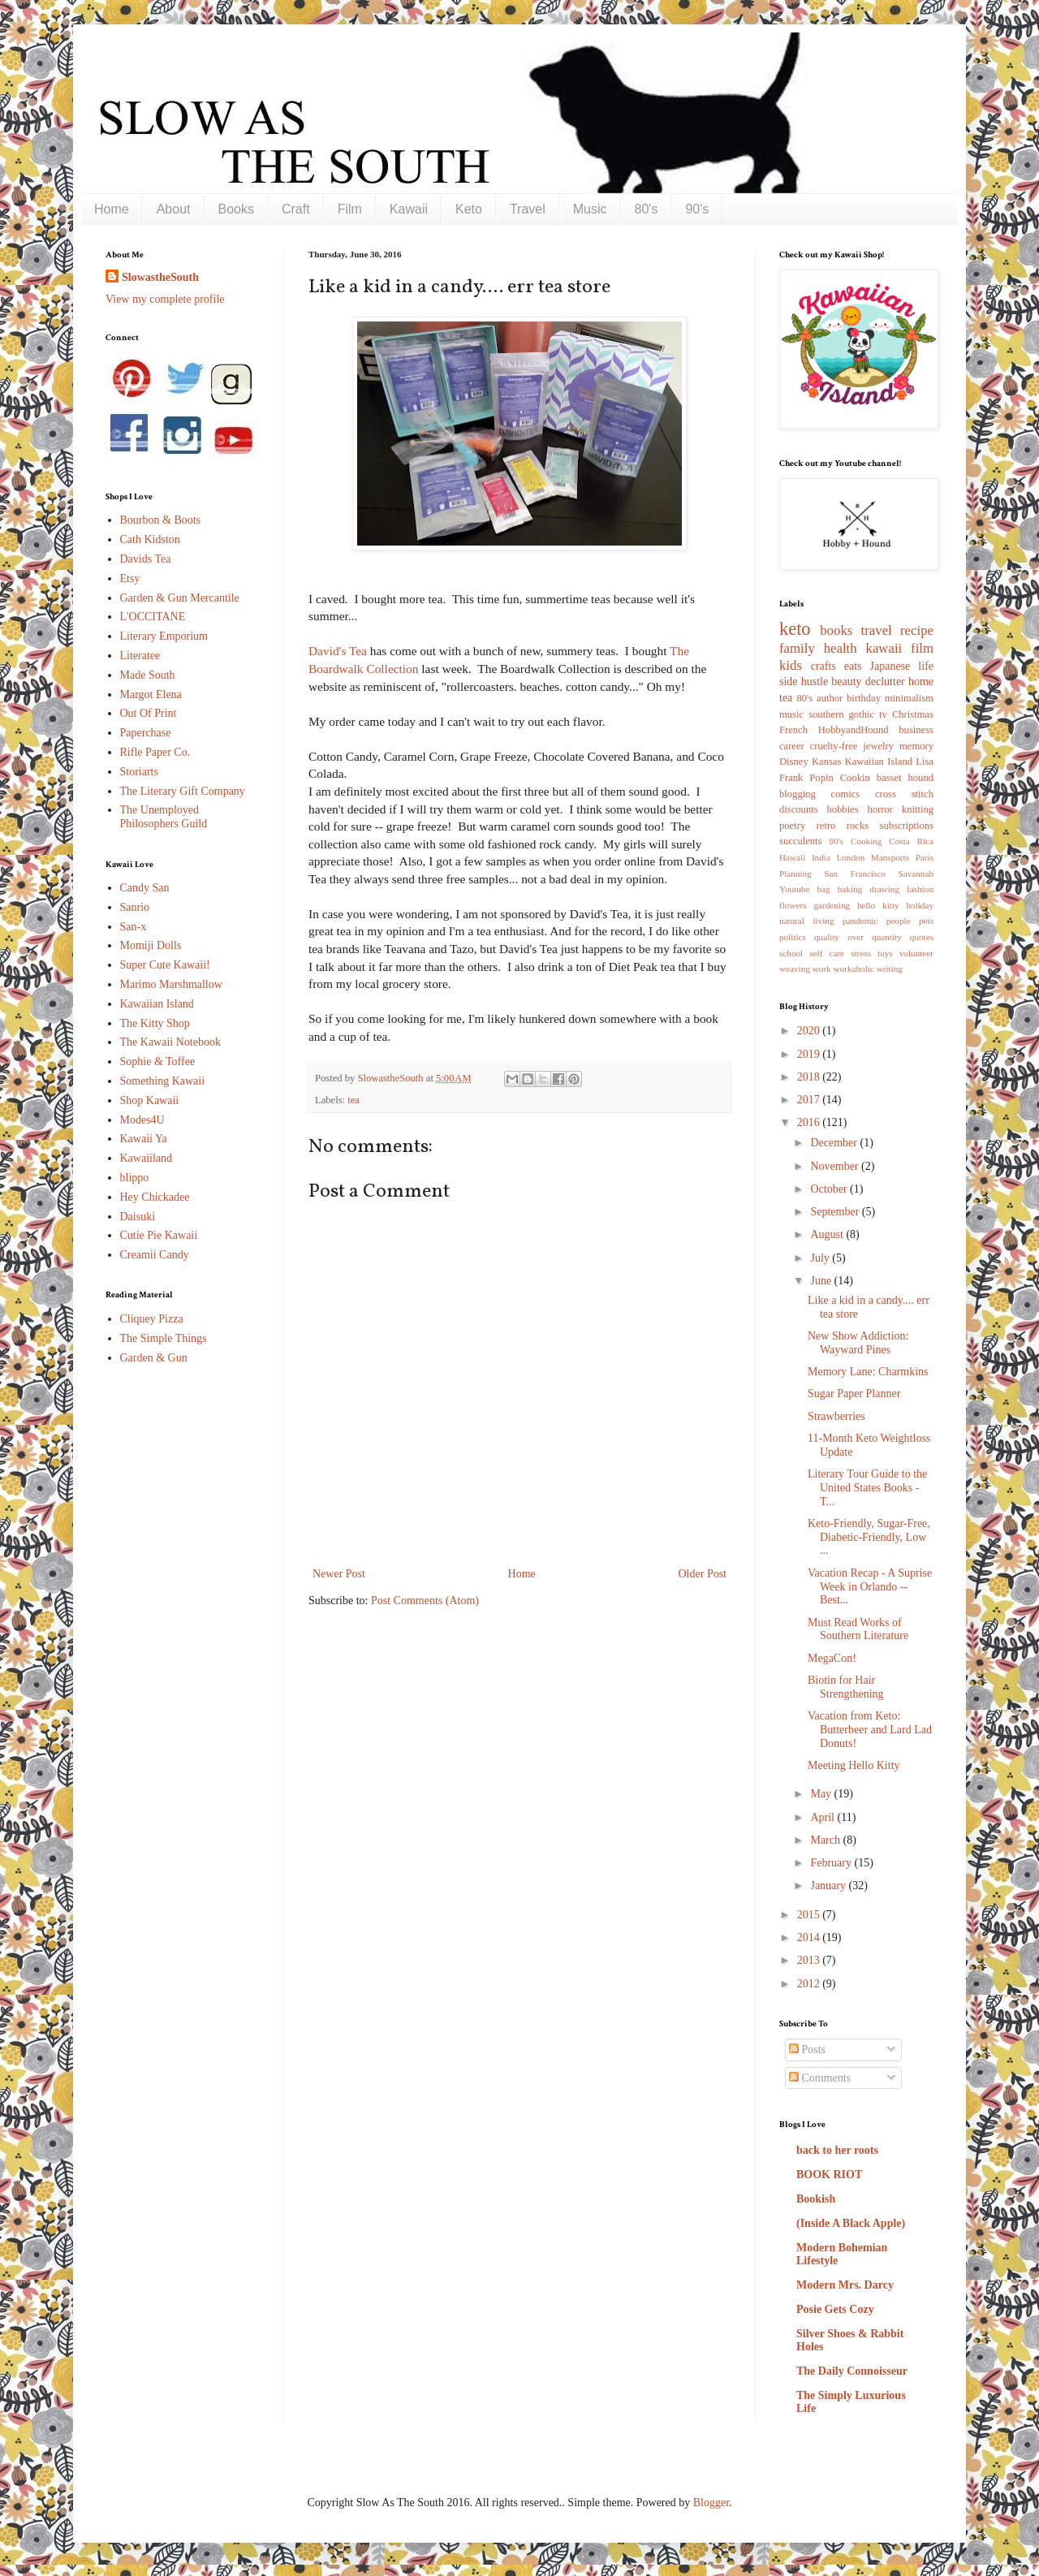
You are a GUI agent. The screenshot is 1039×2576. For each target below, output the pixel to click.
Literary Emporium (164, 636)
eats (853, 666)
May (822, 1794)
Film (350, 209)
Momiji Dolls (151, 945)
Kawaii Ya (143, 1139)
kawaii (883, 648)
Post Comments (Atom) (425, 1600)
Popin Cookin (839, 777)
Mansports (890, 857)
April (823, 1817)
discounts (798, 809)
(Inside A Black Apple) (850, 2223)
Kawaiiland (146, 1158)
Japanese (890, 666)
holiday (919, 905)
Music (590, 209)
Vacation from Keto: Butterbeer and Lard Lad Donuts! (870, 1730)
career (791, 746)
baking (850, 889)
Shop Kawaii (149, 1100)
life (925, 666)
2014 (810, 1937)
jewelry (878, 746)
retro (826, 825)
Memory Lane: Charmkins (868, 1372)
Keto (468, 209)
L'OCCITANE (153, 617)
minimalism (909, 698)
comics (845, 794)
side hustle (803, 681)
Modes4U (142, 1120)
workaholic (854, 968)
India (821, 857)
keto (795, 629)
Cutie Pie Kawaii (159, 1235)
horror (879, 809)
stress (861, 953)
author (830, 698)
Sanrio (135, 907)
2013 (810, 1960)
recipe (916, 630)
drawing (884, 889)
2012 (810, 1984)
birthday (864, 698)
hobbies (842, 809)
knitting (917, 809)
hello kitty (878, 905)
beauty (846, 681)
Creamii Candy (154, 1255)
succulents (800, 841)
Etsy (130, 578)
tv (883, 714)
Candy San (145, 888)
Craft (296, 209)
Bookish (815, 2199)
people (898, 921)
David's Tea (337, 651)
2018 (810, 1077)
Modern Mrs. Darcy (845, 2285)
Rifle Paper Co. (155, 752)
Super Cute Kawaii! (165, 965)
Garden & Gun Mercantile (179, 598)
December (835, 1143)
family (797, 648)
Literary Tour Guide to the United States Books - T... (867, 1488)
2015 (810, 1915)
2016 (810, 1122)
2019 (810, 1054)
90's (697, 209)
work (822, 968)
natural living (806, 921)
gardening (831, 905)
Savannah (916, 873)
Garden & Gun (154, 1358)
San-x (133, 927)
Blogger (711, 2502)
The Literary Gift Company (182, 791)
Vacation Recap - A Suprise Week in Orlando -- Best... (870, 1587)
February (832, 1863)
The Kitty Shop (155, 1023)
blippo (134, 1177)
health (840, 648)
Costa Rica (911, 841)
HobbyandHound (853, 730)
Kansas (826, 761)
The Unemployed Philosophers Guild (164, 817)
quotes (921, 937)
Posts (807, 2049)
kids (790, 665)
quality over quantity (858, 937)
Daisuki (138, 1216)
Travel (527, 209)
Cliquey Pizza (151, 1319)
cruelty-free (834, 746)
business (916, 730)
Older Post (703, 1574)
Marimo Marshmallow (171, 984)
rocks (858, 825)
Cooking (866, 841)
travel (876, 630)
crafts (823, 666)
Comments (820, 2078)
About (174, 209)
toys (885, 953)
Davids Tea (145, 559)
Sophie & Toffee (158, 1061)
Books (236, 209)
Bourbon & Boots (160, 520)
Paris (924, 857)
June (822, 1281)
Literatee (140, 655)
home (920, 681)
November (835, 1166)
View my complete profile (165, 299)
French (793, 730)
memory (916, 746)
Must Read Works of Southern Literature (858, 1629)
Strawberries (836, 1416)
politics (792, 937)
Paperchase (145, 733)
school (791, 953)
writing (890, 968)
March (826, 1840)
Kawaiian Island (157, 1004)
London (850, 857)
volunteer (916, 953)
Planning (795, 873)
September (835, 1212)
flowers (793, 905)
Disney (793, 761)
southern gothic (841, 714)
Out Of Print (148, 713)
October (830, 1189)
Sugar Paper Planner (854, 1393)
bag (823, 889)
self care (826, 953)
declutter (885, 681)
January (829, 1885)
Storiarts (139, 772)
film (922, 648)
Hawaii (792, 857)
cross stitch (904, 794)
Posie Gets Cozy (835, 2309)
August (828, 1234)
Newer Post (339, 1574)
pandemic (860, 921)
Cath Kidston (150, 539)
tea (353, 1100)
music (791, 714)
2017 (810, 1100)
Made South (147, 675)
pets (926, 921)
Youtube (794, 889)
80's (646, 209)
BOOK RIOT (829, 2174)
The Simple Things (163, 1338)
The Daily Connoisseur (852, 2371)
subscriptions (906, 825)
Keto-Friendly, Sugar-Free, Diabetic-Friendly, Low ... (869, 1537)
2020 (810, 1031)
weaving (794, 968)
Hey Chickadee (155, 1197)
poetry (792, 825)
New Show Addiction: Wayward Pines (858, 1343)
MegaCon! (832, 1658)
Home (111, 209)
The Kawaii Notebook (170, 1042)
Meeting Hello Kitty (854, 1765)
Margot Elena (151, 694)
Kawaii (409, 209)
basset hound (905, 777)
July (821, 1258)
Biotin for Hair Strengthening (846, 1687)
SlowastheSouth (160, 277)
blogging (797, 794)
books (836, 630)
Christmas (912, 714)
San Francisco (855, 873)
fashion (920, 889)
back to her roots (837, 2150)
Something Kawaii (162, 1081)
